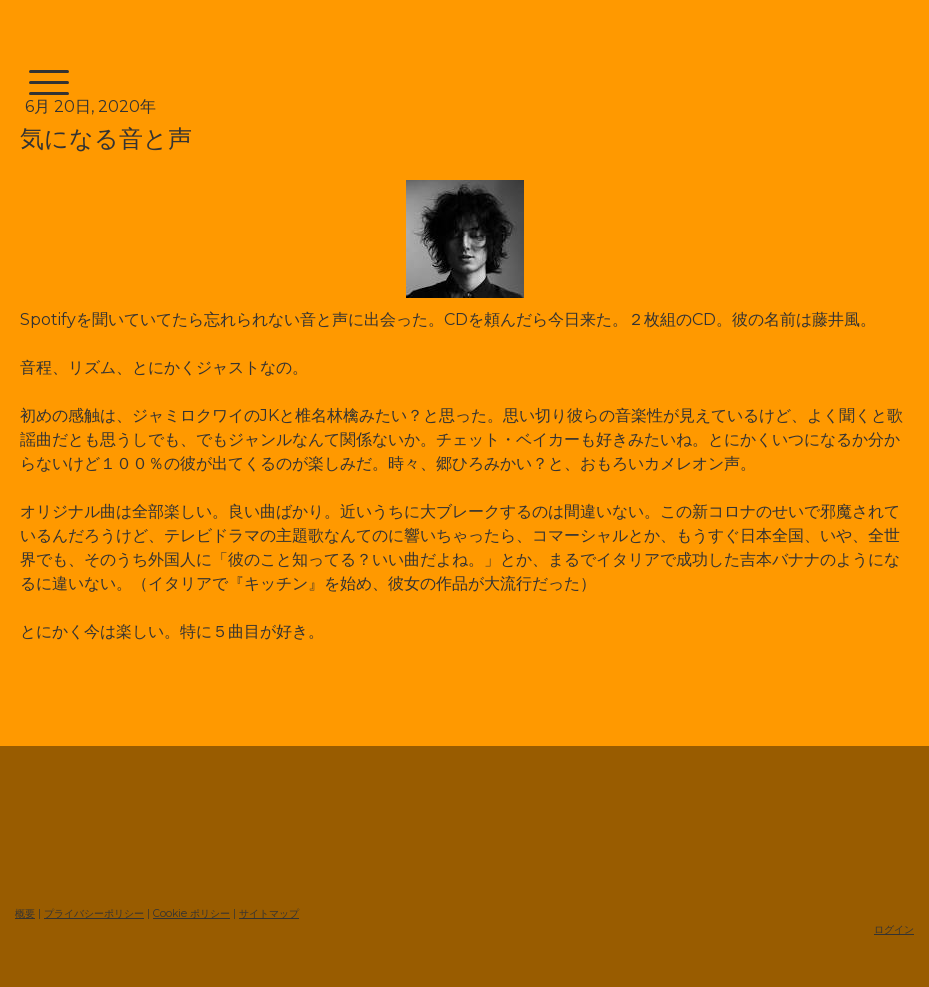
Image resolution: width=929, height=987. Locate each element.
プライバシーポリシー (94, 913)
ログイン (894, 929)
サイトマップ (269, 913)
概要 (25, 913)
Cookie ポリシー (191, 913)
